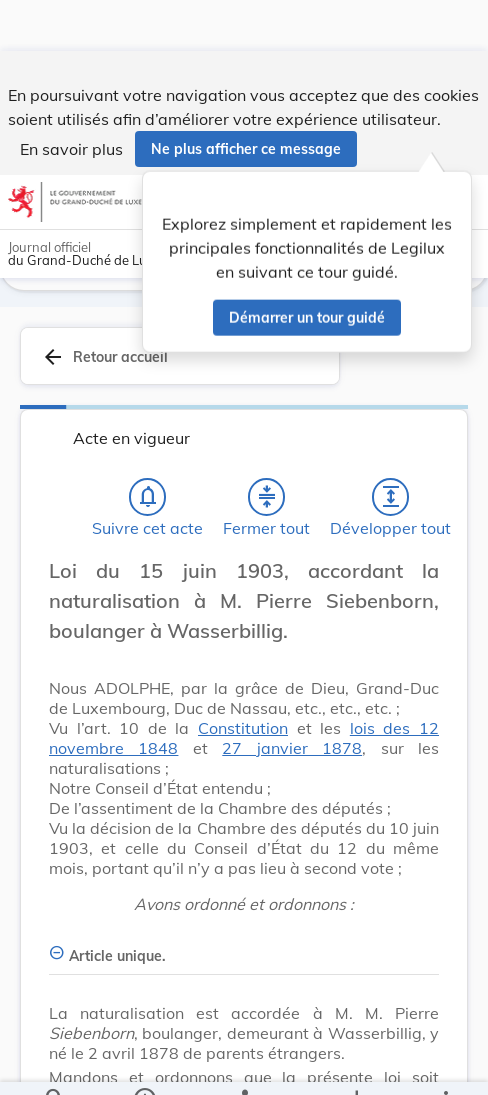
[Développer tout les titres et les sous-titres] (391, 497)
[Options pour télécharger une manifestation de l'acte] (355, 1063)
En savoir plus (71, 98)
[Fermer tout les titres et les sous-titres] (267, 497)
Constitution (243, 728)
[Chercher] (55, 1063)
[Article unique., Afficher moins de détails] (244, 944)
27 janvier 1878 (292, 748)
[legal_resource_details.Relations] (243, 1063)
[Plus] (445, 1063)
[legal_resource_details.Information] (144, 1063)
